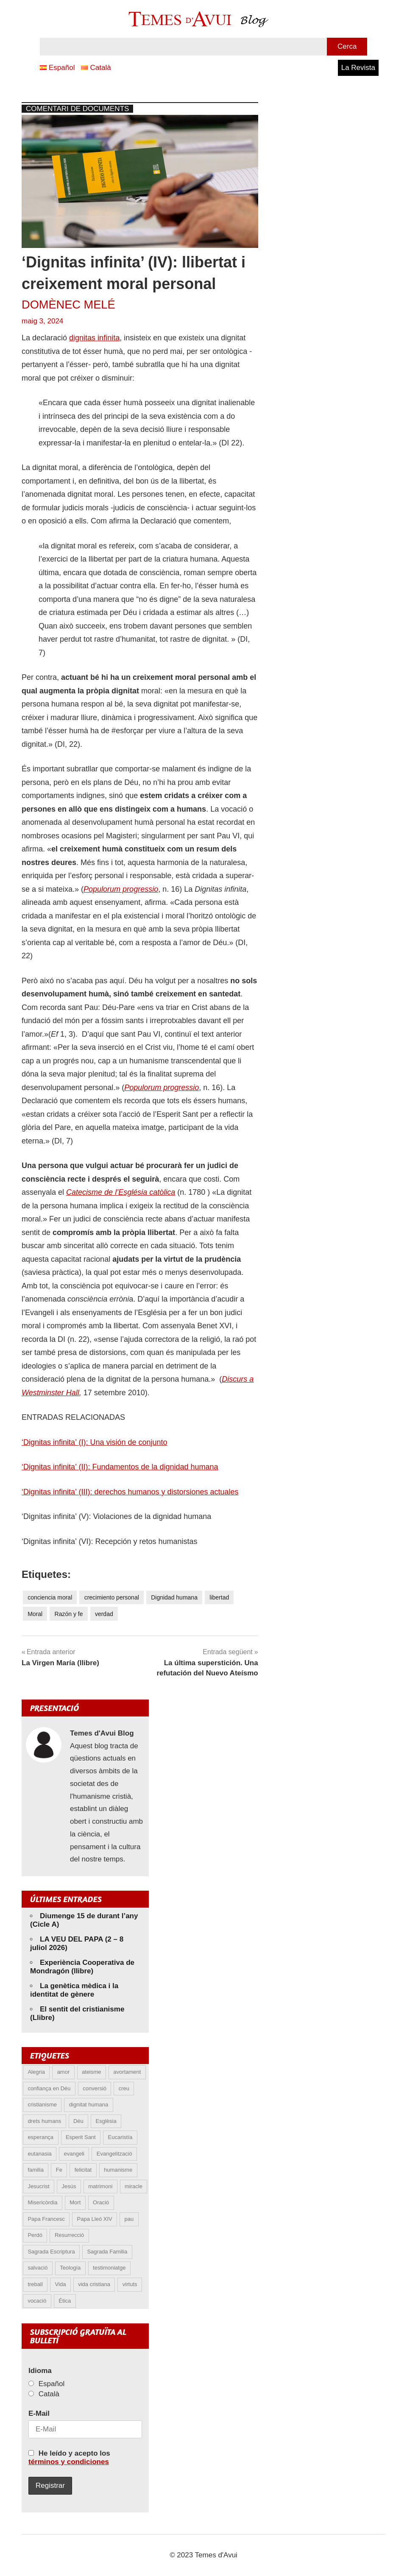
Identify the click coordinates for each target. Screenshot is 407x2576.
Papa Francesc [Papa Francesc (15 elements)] (46, 2219)
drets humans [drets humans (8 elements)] (44, 2121)
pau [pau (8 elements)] (129, 2219)
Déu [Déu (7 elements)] (78, 2121)
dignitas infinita (94, 338)
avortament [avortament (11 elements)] (127, 2072)
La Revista (358, 68)
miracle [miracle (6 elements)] (133, 2186)
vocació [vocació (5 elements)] (37, 2301)
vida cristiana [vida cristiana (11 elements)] (94, 2284)
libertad (219, 1597)
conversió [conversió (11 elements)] (94, 2088)
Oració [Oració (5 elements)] (101, 2202)
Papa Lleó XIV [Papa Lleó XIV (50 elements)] (94, 2219)
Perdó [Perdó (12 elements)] (35, 2235)
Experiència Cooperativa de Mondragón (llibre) (82, 1966)
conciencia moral (50, 1597)
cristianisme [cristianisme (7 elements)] (42, 2104)
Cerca (347, 46)
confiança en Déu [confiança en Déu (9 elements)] (49, 2088)
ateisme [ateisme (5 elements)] (91, 2072)
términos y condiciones (68, 2462)
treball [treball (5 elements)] (35, 2284)
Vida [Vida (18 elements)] (60, 2284)
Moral (35, 1614)
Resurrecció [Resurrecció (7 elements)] (69, 2235)
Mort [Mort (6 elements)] (75, 2202)
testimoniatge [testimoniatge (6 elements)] (109, 2267)
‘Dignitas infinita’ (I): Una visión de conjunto (94, 1442)
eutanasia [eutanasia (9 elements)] (39, 2153)
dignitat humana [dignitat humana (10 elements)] (89, 2104)
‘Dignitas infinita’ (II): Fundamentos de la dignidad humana (120, 1467)
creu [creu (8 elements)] (124, 2088)
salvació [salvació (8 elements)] (37, 2267)
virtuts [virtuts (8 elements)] (130, 2284)
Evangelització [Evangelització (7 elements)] (114, 2153)
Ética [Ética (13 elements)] (65, 2301)
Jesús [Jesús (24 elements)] (68, 2186)
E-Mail (39, 2413)
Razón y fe (69, 1614)
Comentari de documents (77, 109)
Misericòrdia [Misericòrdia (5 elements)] (42, 2202)
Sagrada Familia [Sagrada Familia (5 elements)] (107, 2251)
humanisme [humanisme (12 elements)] (118, 2170)
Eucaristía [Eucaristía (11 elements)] (120, 2137)
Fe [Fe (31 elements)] (59, 2170)
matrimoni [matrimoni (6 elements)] (100, 2186)
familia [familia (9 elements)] (36, 2170)
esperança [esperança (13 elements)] (40, 2137)
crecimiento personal (111, 1597)
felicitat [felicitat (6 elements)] (83, 2170)
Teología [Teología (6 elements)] (70, 2267)
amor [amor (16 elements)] (63, 2072)
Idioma (40, 2371)
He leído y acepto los (69, 2457)
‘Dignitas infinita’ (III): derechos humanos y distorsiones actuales (130, 1492)
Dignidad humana (174, 1597)
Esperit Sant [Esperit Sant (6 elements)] (81, 2137)
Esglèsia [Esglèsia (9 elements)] (106, 2121)
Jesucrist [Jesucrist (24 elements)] (38, 2186)
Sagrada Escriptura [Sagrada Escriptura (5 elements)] (51, 2251)
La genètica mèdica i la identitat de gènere (74, 1990)
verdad (104, 1614)
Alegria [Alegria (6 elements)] (36, 2072)
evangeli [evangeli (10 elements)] (74, 2153)
